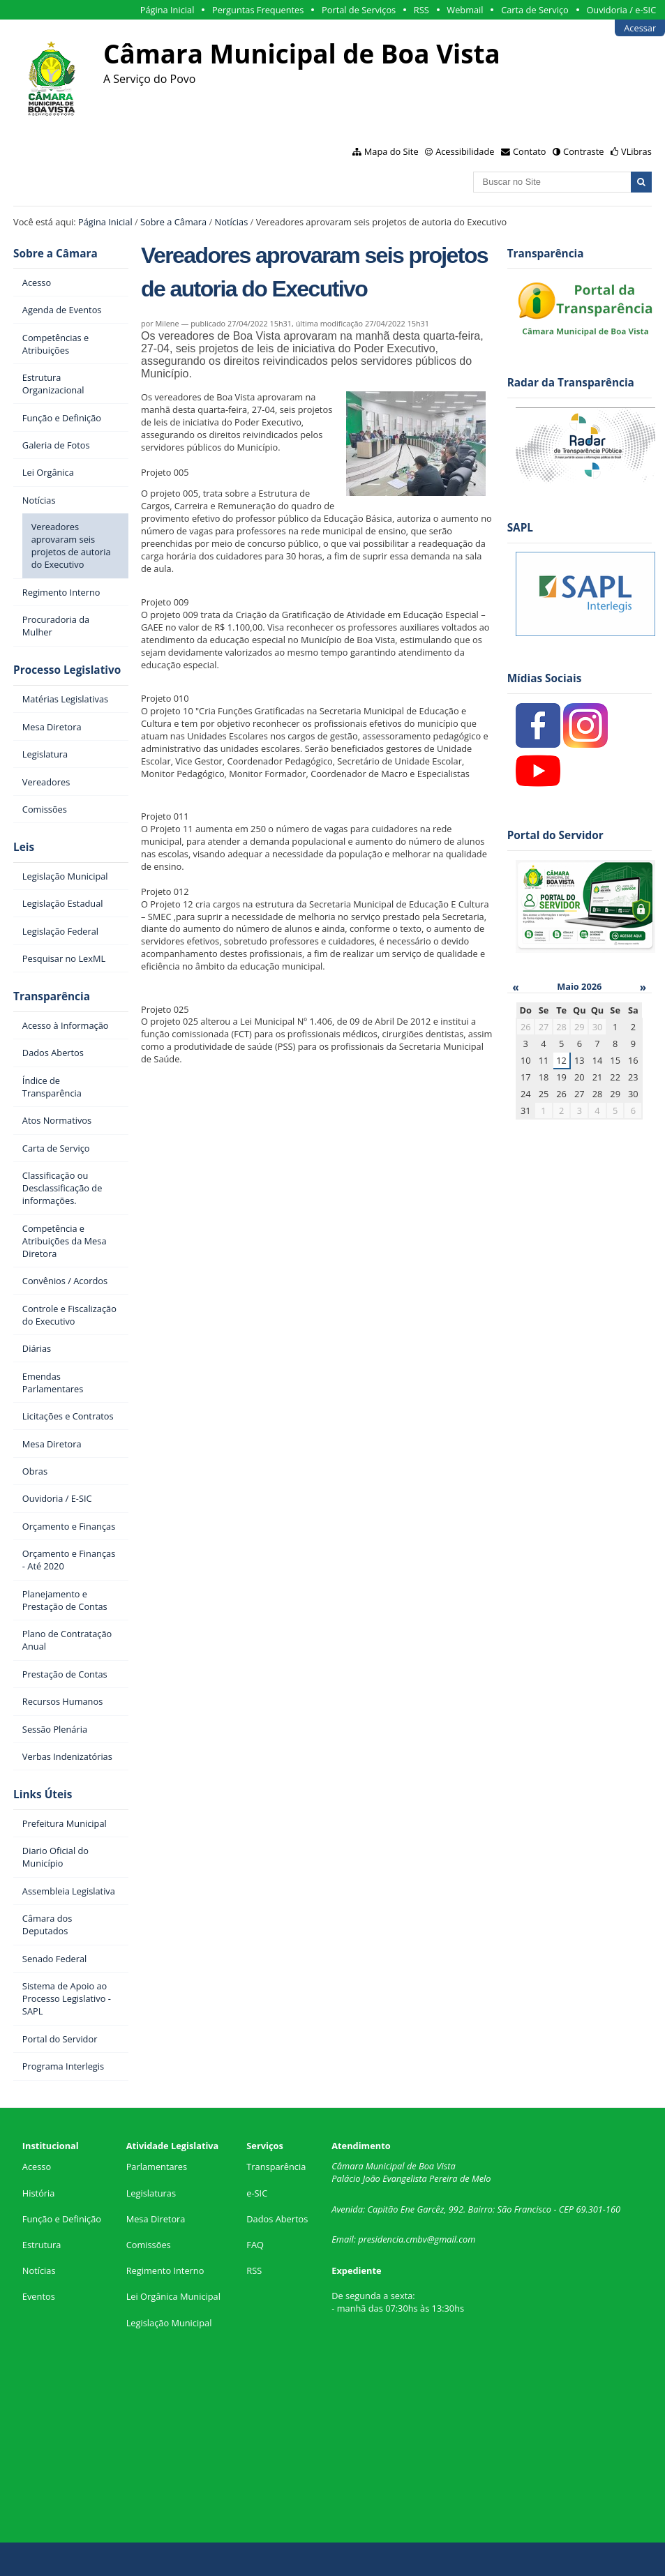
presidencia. (381, 2239)
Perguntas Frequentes (258, 9)
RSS (421, 9)
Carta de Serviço (535, 9)
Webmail (465, 9)
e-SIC (256, 2193)
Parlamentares (156, 2166)
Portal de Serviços (359, 9)
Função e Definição (61, 2219)
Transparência (51, 996)
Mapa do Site (391, 151)
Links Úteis (42, 1794)
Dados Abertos (277, 2219)
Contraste (583, 151)
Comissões (148, 2244)
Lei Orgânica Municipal (173, 2296)
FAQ (255, 2244)
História (38, 2193)
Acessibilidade (464, 151)
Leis (23, 847)
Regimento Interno (165, 2270)
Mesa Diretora (156, 2219)
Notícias (231, 222)
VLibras (636, 151)
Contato (529, 151)
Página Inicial (167, 9)
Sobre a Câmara (173, 222)
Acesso (36, 2166)
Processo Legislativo (67, 670)
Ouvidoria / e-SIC (621, 9)
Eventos (38, 2296)
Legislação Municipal (169, 2323)
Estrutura (41, 2244)
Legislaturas (151, 2193)
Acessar (640, 28)
